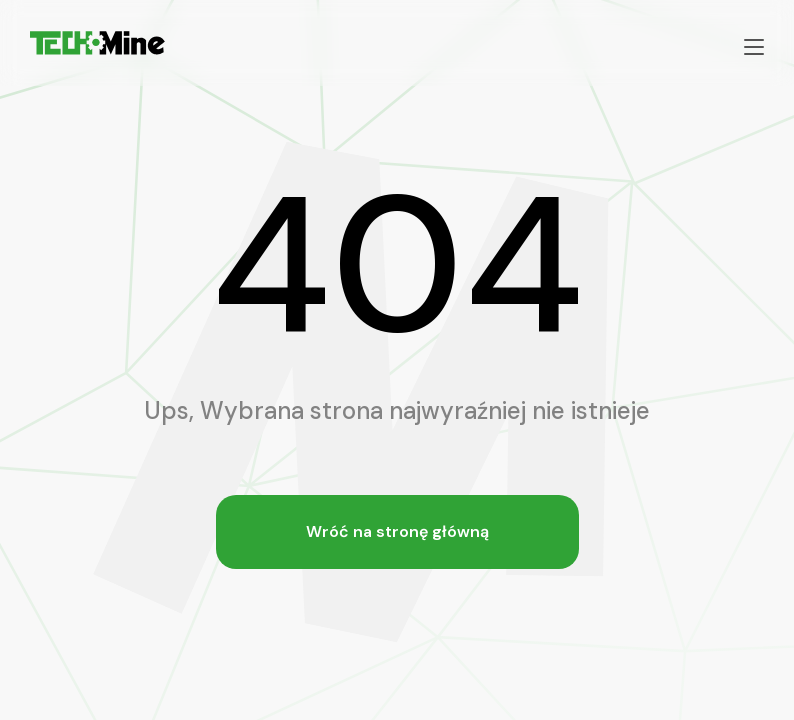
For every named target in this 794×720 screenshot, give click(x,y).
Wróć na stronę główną (397, 531)
